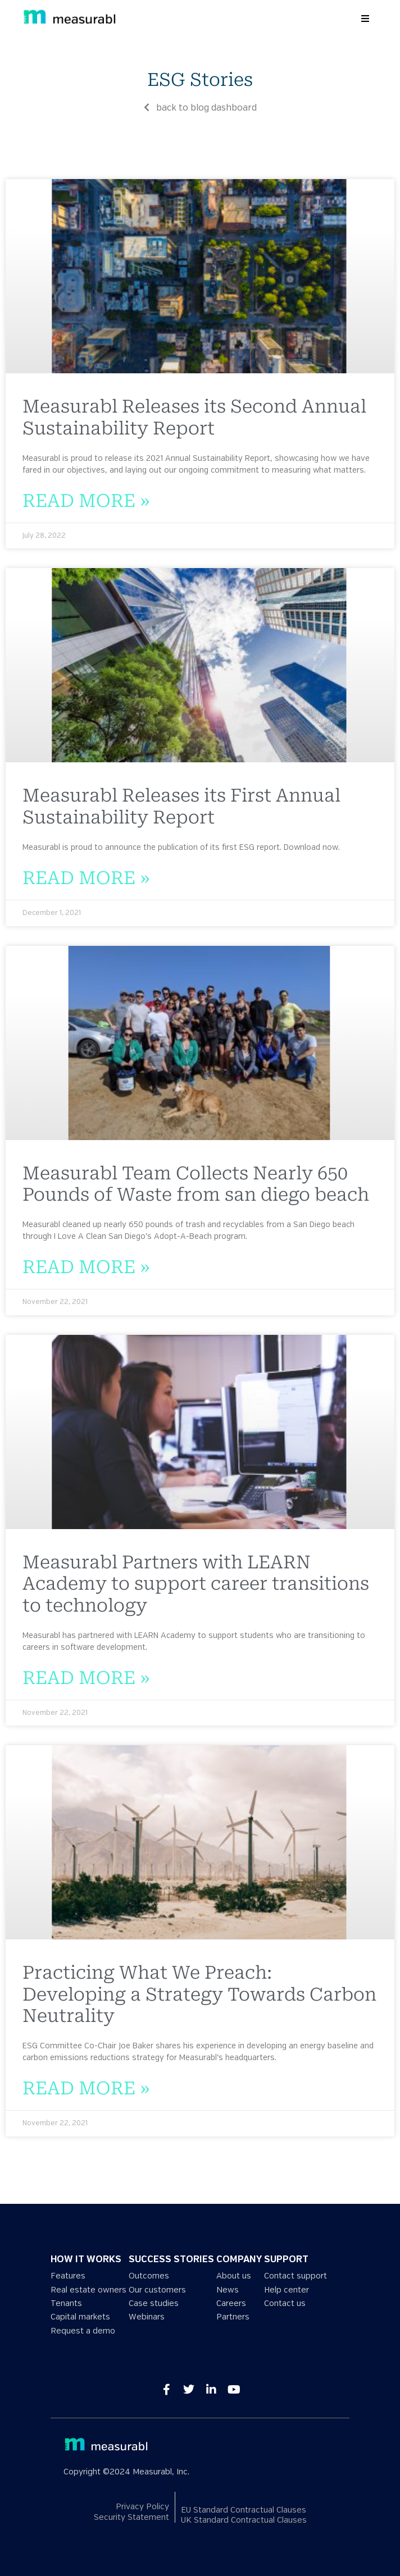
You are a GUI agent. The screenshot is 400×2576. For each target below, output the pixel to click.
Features (68, 2276)
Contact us (285, 2303)
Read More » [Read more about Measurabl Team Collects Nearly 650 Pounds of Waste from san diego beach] (86, 1267)
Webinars (147, 2317)
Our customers (157, 2290)
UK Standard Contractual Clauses (244, 2520)
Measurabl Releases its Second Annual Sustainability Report (194, 417)
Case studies (154, 2303)
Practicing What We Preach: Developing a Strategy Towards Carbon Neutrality (199, 1994)
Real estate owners (88, 2290)
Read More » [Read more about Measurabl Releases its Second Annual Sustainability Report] (86, 501)
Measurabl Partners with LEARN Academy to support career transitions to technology (195, 1584)
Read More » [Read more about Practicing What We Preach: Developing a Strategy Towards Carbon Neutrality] (86, 2088)
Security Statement (131, 2517)
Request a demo (83, 2331)
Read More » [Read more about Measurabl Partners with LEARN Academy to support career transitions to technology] (86, 1678)
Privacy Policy (142, 2507)
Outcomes (149, 2276)
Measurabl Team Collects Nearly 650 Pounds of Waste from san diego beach (195, 1184)
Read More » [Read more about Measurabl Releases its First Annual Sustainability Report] (86, 878)
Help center (286, 2290)
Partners (232, 2317)
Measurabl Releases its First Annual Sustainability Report (181, 806)
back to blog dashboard (200, 108)
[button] (365, 18)
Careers (231, 2303)
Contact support (295, 2276)
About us (233, 2276)
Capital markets (80, 2317)
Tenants (66, 2303)
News (227, 2290)
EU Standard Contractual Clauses (243, 2510)
